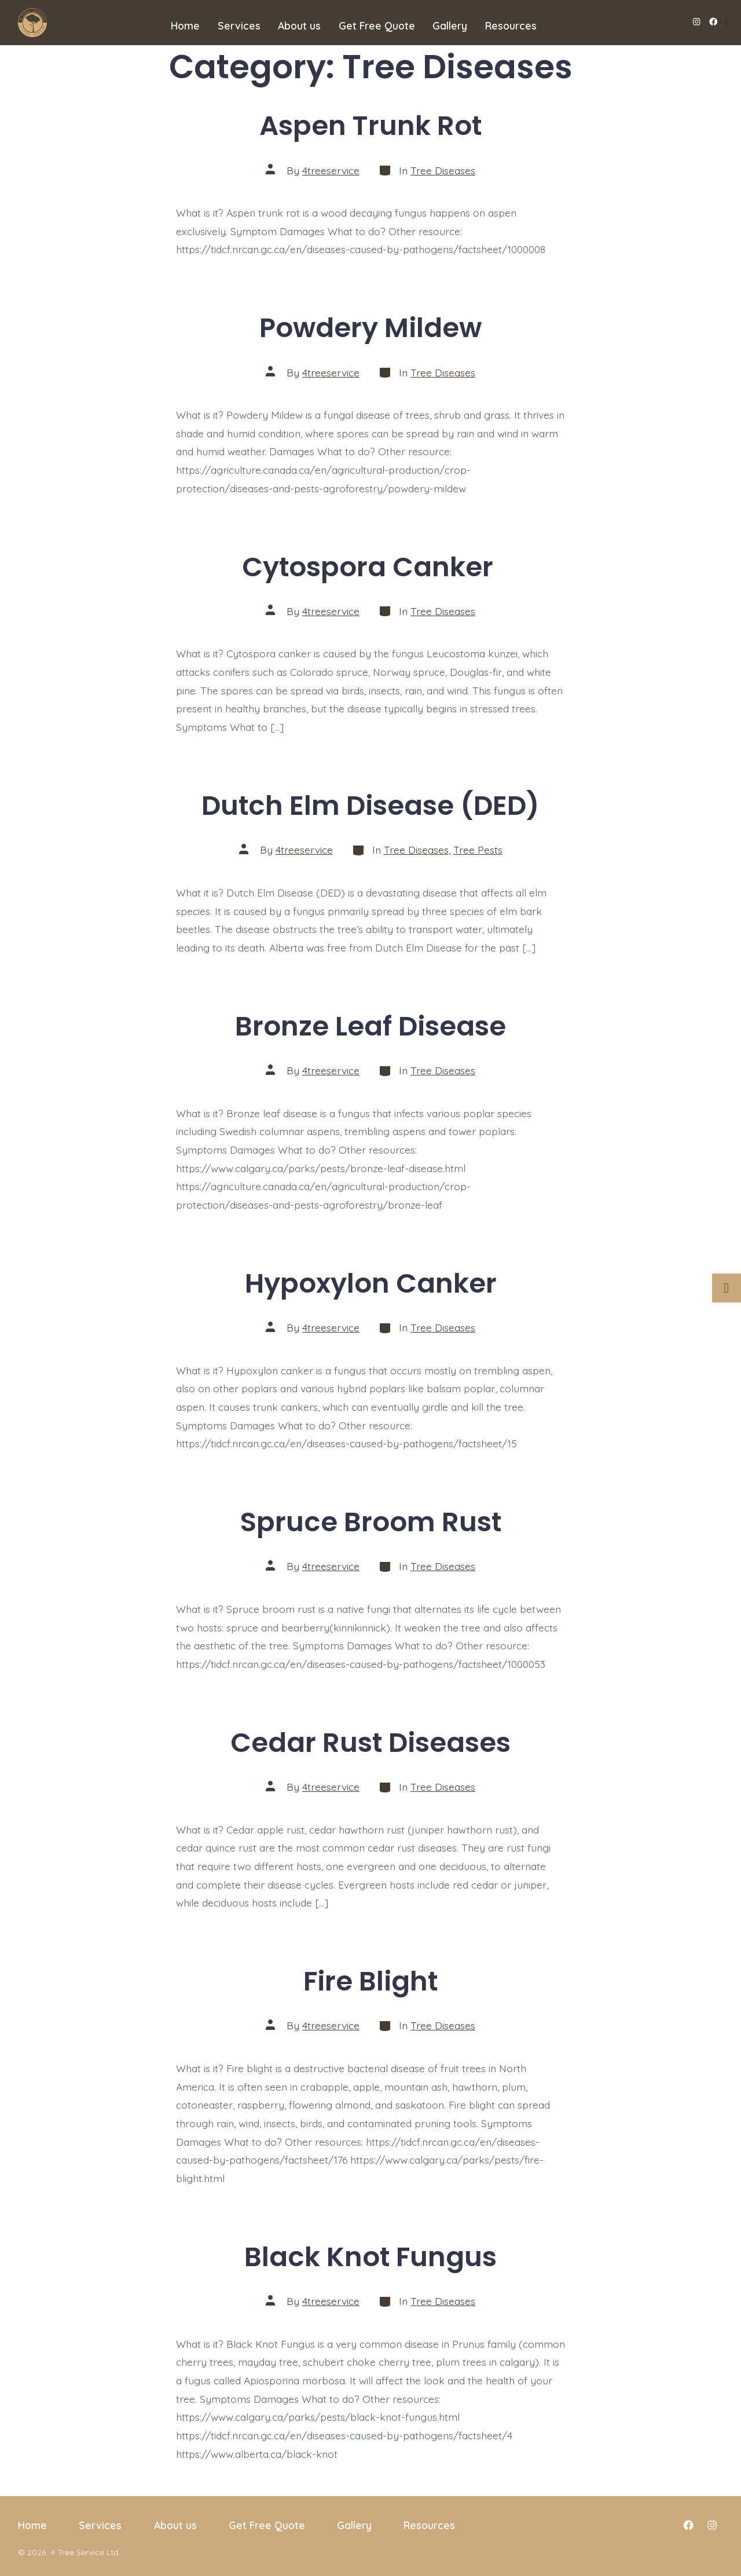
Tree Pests (477, 849)
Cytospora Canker (371, 567)
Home (185, 25)
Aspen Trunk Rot (370, 125)
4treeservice (331, 170)
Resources (511, 25)
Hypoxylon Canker (371, 1283)
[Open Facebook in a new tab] (713, 21)
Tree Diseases (442, 170)
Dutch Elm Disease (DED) (370, 805)
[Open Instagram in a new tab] (696, 21)
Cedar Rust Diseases (370, 1742)
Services (239, 25)
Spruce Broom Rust (370, 1522)
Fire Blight (370, 1981)
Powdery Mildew (370, 327)
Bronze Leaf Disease (370, 1026)
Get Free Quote (377, 25)
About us (299, 25)
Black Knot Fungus (370, 2256)
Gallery (449, 25)
